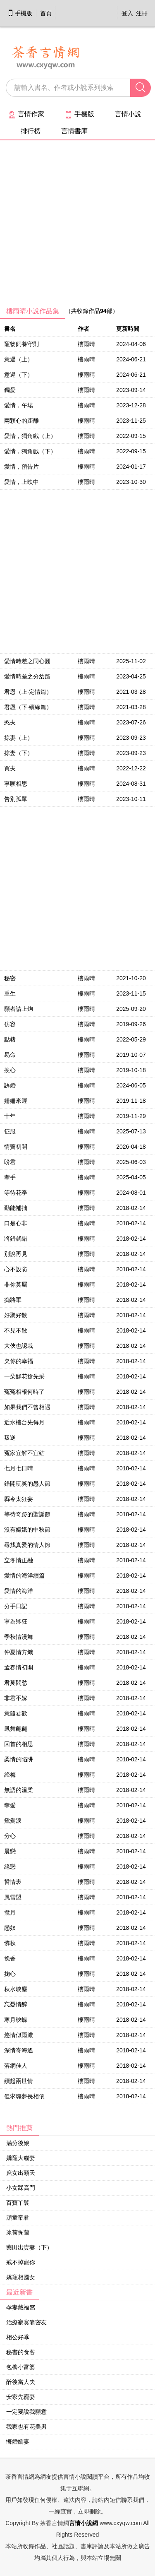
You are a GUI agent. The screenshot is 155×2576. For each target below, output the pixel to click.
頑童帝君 (17, 2217)
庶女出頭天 (20, 2173)
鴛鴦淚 (12, 1820)
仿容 (10, 1024)
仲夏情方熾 (18, 1652)
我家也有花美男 (26, 2426)
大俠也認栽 (18, 1345)
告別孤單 (15, 799)
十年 (10, 1116)
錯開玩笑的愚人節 (27, 1483)
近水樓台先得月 (24, 1422)
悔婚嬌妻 (17, 2441)
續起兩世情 (18, 2081)
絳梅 (10, 1774)
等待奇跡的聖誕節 (27, 1514)
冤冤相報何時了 (24, 1391)
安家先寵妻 (20, 2396)
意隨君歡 (15, 1713)
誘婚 (10, 1085)
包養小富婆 (20, 2367)
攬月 (10, 1912)
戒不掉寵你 (20, 2262)
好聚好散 (15, 1315)
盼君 (10, 1162)
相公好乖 (17, 2337)
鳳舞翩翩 (15, 1728)
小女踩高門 (20, 2187)
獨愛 (10, 390)
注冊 (142, 13)
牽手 (10, 1177)
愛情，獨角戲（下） (30, 451)
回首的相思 (18, 1744)
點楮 (10, 1039)
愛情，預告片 (21, 466)
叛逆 (10, 1437)
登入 (127, 13)
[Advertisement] (77, 226)
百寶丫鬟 (17, 2202)
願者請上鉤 (18, 1008)
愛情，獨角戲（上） (30, 436)
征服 (10, 1131)
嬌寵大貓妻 (20, 2158)
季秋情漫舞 (18, 1636)
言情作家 (26, 114)
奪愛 (10, 1805)
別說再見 (15, 1254)
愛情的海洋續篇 (24, 1575)
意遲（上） (18, 359)
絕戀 (10, 1866)
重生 (10, 993)
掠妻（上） (18, 737)
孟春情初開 (18, 1667)
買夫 (10, 768)
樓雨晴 (86, 344)
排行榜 (31, 131)
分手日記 (15, 1606)
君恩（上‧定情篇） (28, 691)
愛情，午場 (18, 405)
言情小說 (128, 114)
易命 (10, 1054)
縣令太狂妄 (18, 1499)
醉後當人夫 (20, 2382)
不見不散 (15, 1330)
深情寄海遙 (18, 2050)
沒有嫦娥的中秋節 (27, 1529)
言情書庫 (74, 131)
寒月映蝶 (15, 2019)
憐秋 (10, 1943)
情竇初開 (15, 1146)
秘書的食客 (20, 2352)
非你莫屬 (15, 1284)
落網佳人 (15, 2065)
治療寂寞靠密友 (26, 2322)
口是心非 (15, 1223)
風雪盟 (12, 1897)
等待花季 (15, 1192)
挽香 (10, 1958)
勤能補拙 (15, 1208)
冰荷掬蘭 (17, 2232)
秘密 (10, 978)
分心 (10, 1836)
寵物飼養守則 (21, 344)
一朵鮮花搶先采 (24, 1376)
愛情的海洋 (18, 1590)
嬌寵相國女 (20, 2277)
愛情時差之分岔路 (27, 676)
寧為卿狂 (15, 1621)
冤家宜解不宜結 (24, 1453)
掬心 (10, 1973)
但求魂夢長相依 (24, 2096)
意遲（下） (18, 374)
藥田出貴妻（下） (29, 2247)
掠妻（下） (18, 753)
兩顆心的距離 (21, 420)
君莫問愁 (15, 1682)
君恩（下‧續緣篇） (28, 707)
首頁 (46, 13)
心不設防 (15, 1269)
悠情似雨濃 (18, 2035)
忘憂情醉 (15, 2004)
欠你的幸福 (18, 1361)
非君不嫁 (15, 1698)
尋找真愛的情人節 (27, 1545)
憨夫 (10, 722)
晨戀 (10, 1851)
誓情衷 (12, 1881)
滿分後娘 (17, 2143)
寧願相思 (15, 783)
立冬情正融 (18, 1560)
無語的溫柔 (18, 1790)
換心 (10, 1070)
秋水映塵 (15, 1989)
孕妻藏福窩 (20, 2307)
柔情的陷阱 (18, 1759)
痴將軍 (12, 1299)
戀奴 (10, 1927)
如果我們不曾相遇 (27, 1407)
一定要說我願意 (26, 2411)
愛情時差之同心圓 (27, 661)
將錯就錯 (15, 1238)
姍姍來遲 (15, 1100)
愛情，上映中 (21, 482)
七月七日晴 (18, 1468)
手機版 (19, 13)
